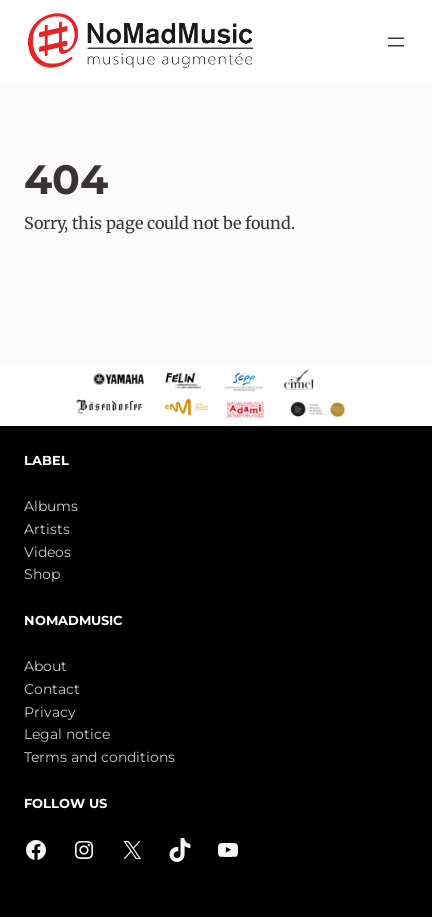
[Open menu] (396, 42)
